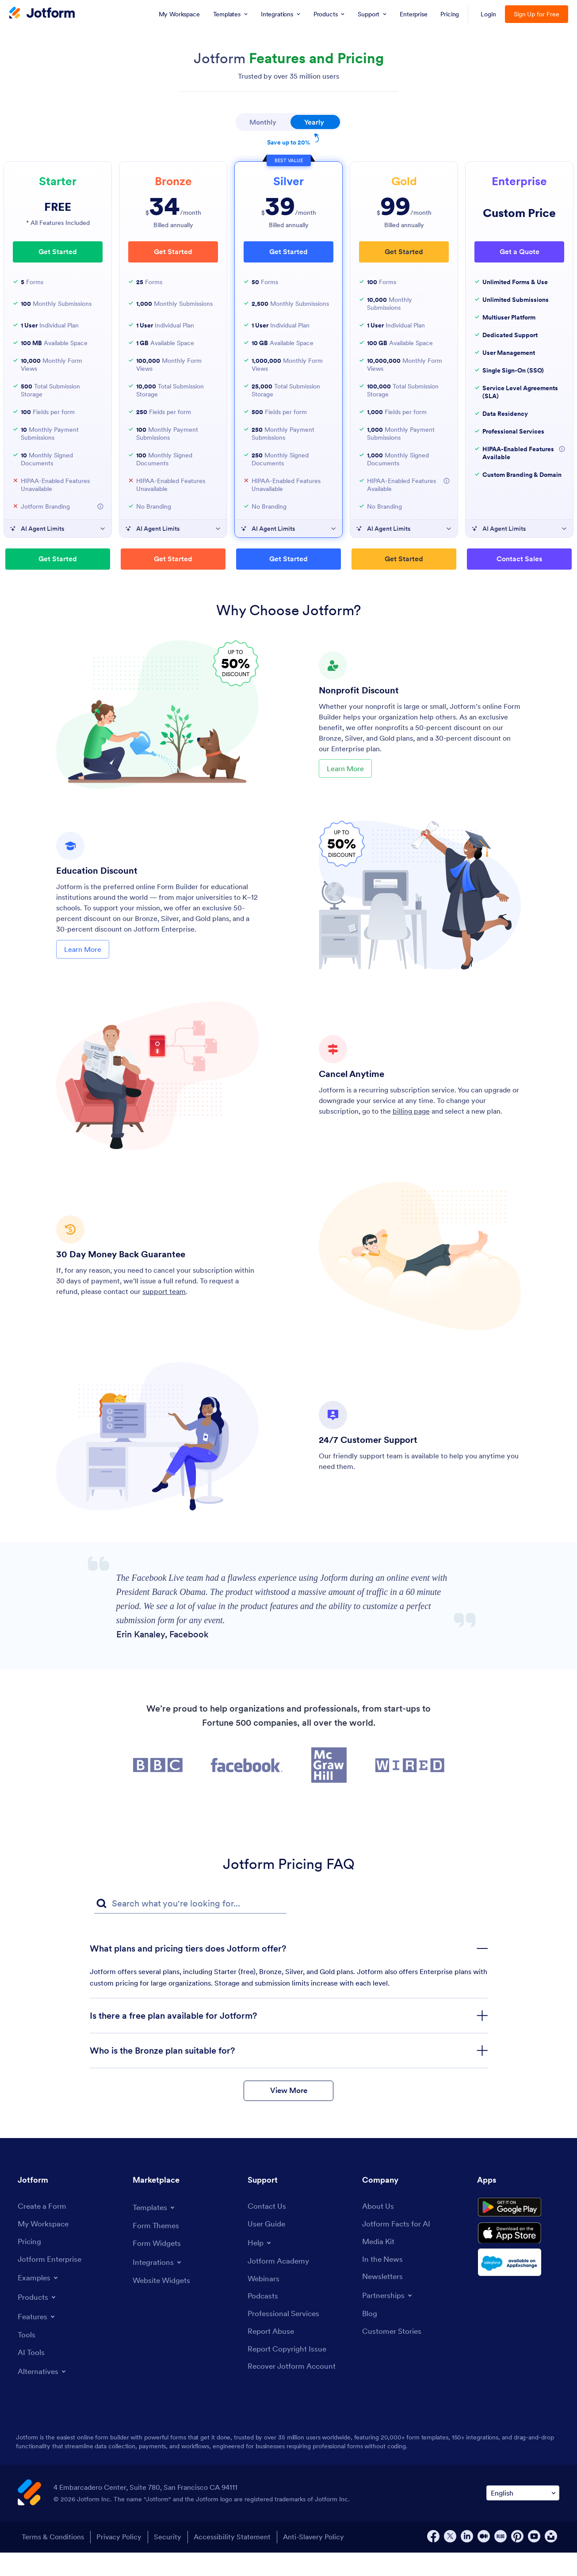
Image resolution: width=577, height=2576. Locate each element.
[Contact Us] (267, 2229)
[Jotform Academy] (280, 2284)
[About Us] (378, 2229)
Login (488, 14)
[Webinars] (264, 2302)
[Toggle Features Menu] (37, 2340)
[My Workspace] (45, 2246)
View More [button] (288, 2111)
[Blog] (370, 2338)
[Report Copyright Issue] (289, 2374)
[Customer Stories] (393, 2356)
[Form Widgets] (158, 2266)
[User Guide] (268, 2246)
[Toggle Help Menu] (260, 2265)
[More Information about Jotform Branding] (100, 506)
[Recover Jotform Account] (294, 2392)
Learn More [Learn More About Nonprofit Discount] (345, 771)
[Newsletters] (383, 2300)
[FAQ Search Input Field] (190, 1904)
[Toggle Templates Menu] (155, 2229)
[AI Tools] (32, 2377)
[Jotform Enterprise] (51, 2283)
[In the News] (383, 2283)
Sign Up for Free (536, 14)
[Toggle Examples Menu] (39, 2301)
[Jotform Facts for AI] (397, 2246)
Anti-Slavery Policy (320, 2560)
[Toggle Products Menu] (38, 2320)
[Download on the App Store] (518, 2261)
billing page (411, 1111)
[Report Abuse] (272, 2356)
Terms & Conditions (51, 2560)
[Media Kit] (379, 2265)
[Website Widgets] (163, 2303)
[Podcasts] (263, 2320)
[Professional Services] (286, 2338)
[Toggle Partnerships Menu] (389, 2319)
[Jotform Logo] (42, 13)
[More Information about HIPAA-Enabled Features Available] (446, 481)
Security (170, 2560)
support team (164, 1291)
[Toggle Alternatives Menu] (43, 2395)
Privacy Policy (119, 2560)
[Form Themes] (157, 2248)
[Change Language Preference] (522, 2517)
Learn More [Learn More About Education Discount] (82, 951)
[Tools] (27, 2359)
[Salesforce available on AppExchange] (518, 2292)
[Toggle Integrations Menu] (158, 2284)
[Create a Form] (43, 2229)
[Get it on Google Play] (518, 2232)
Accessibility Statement (237, 2560)
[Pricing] (30, 2265)
